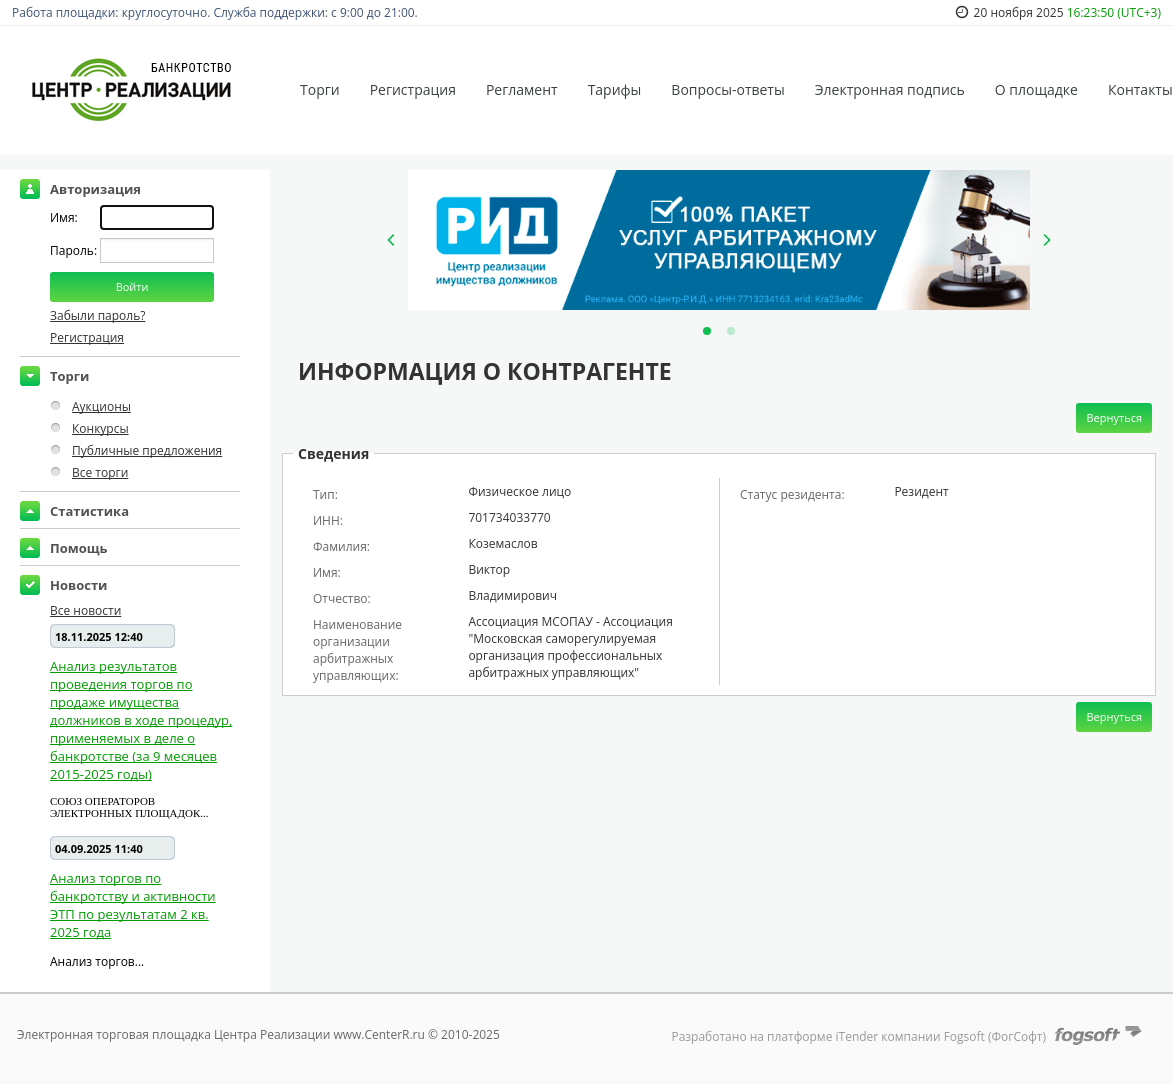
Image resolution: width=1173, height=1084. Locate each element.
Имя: (64, 217)
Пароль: (75, 250)
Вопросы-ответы (727, 89)
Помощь (79, 548)
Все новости (85, 610)
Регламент (522, 89)
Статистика (89, 511)
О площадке (1036, 89)
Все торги (100, 472)
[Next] (1046, 240)
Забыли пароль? (97, 315)
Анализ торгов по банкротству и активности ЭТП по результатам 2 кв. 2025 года (133, 905)
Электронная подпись (890, 89)
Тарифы (615, 89)
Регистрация (413, 89)
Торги (320, 89)
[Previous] (392, 240)
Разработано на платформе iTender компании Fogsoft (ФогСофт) (858, 1036)
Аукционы (101, 406)
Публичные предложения (147, 450)
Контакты (1140, 89)
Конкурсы (100, 428)
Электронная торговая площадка (114, 1034)
